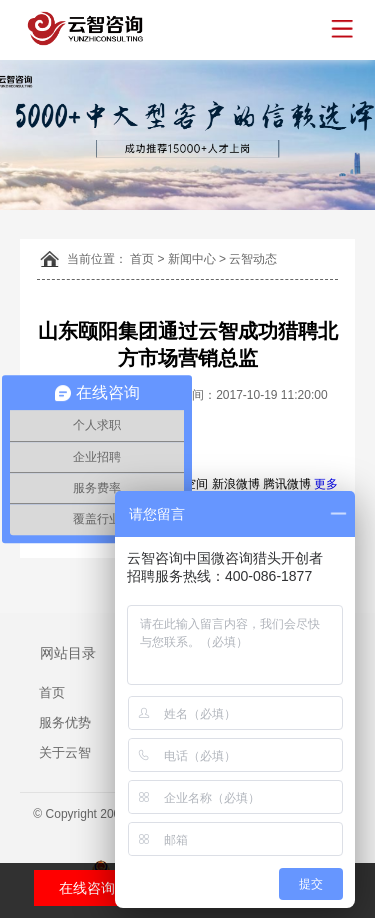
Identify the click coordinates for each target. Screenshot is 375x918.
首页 (142, 259)
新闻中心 (192, 259)
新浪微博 (236, 484)
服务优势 (65, 722)
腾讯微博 (287, 484)
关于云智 (65, 752)
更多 (326, 484)
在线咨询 (87, 888)
